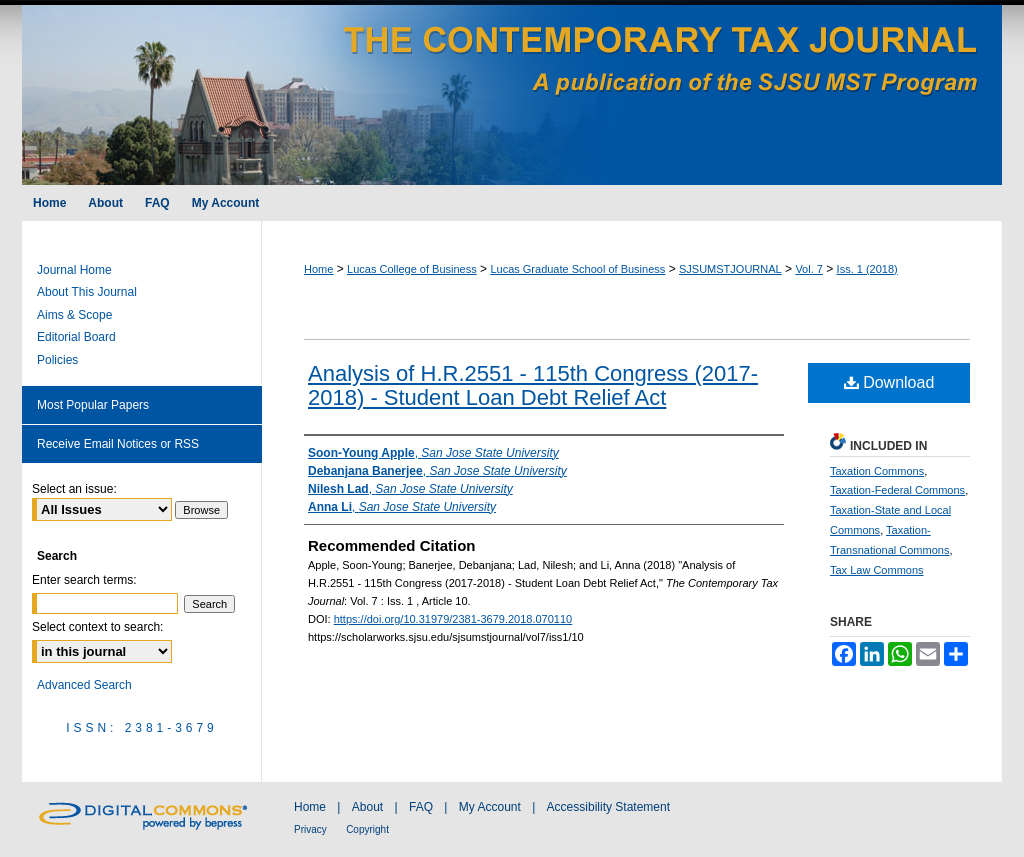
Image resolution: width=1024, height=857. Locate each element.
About (367, 807)
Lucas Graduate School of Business (577, 269)
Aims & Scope (74, 315)
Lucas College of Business (412, 269)
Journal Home (74, 270)
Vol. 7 (809, 269)
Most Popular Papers (93, 405)
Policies (57, 360)
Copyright (367, 829)
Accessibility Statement (608, 807)
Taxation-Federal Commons (897, 490)
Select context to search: (97, 627)
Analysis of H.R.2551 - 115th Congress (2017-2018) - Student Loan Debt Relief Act (533, 385)
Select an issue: (74, 489)
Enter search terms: (84, 580)
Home (318, 269)
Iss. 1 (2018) (867, 269)
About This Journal (87, 292)
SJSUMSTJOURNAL (730, 269)
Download (889, 382)
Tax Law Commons (877, 570)
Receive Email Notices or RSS (118, 444)
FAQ (421, 807)
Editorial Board (76, 337)
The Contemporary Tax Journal (512, 92)
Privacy (310, 829)
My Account (490, 807)
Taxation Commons (877, 471)
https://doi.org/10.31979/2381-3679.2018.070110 (453, 619)
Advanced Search (84, 685)
